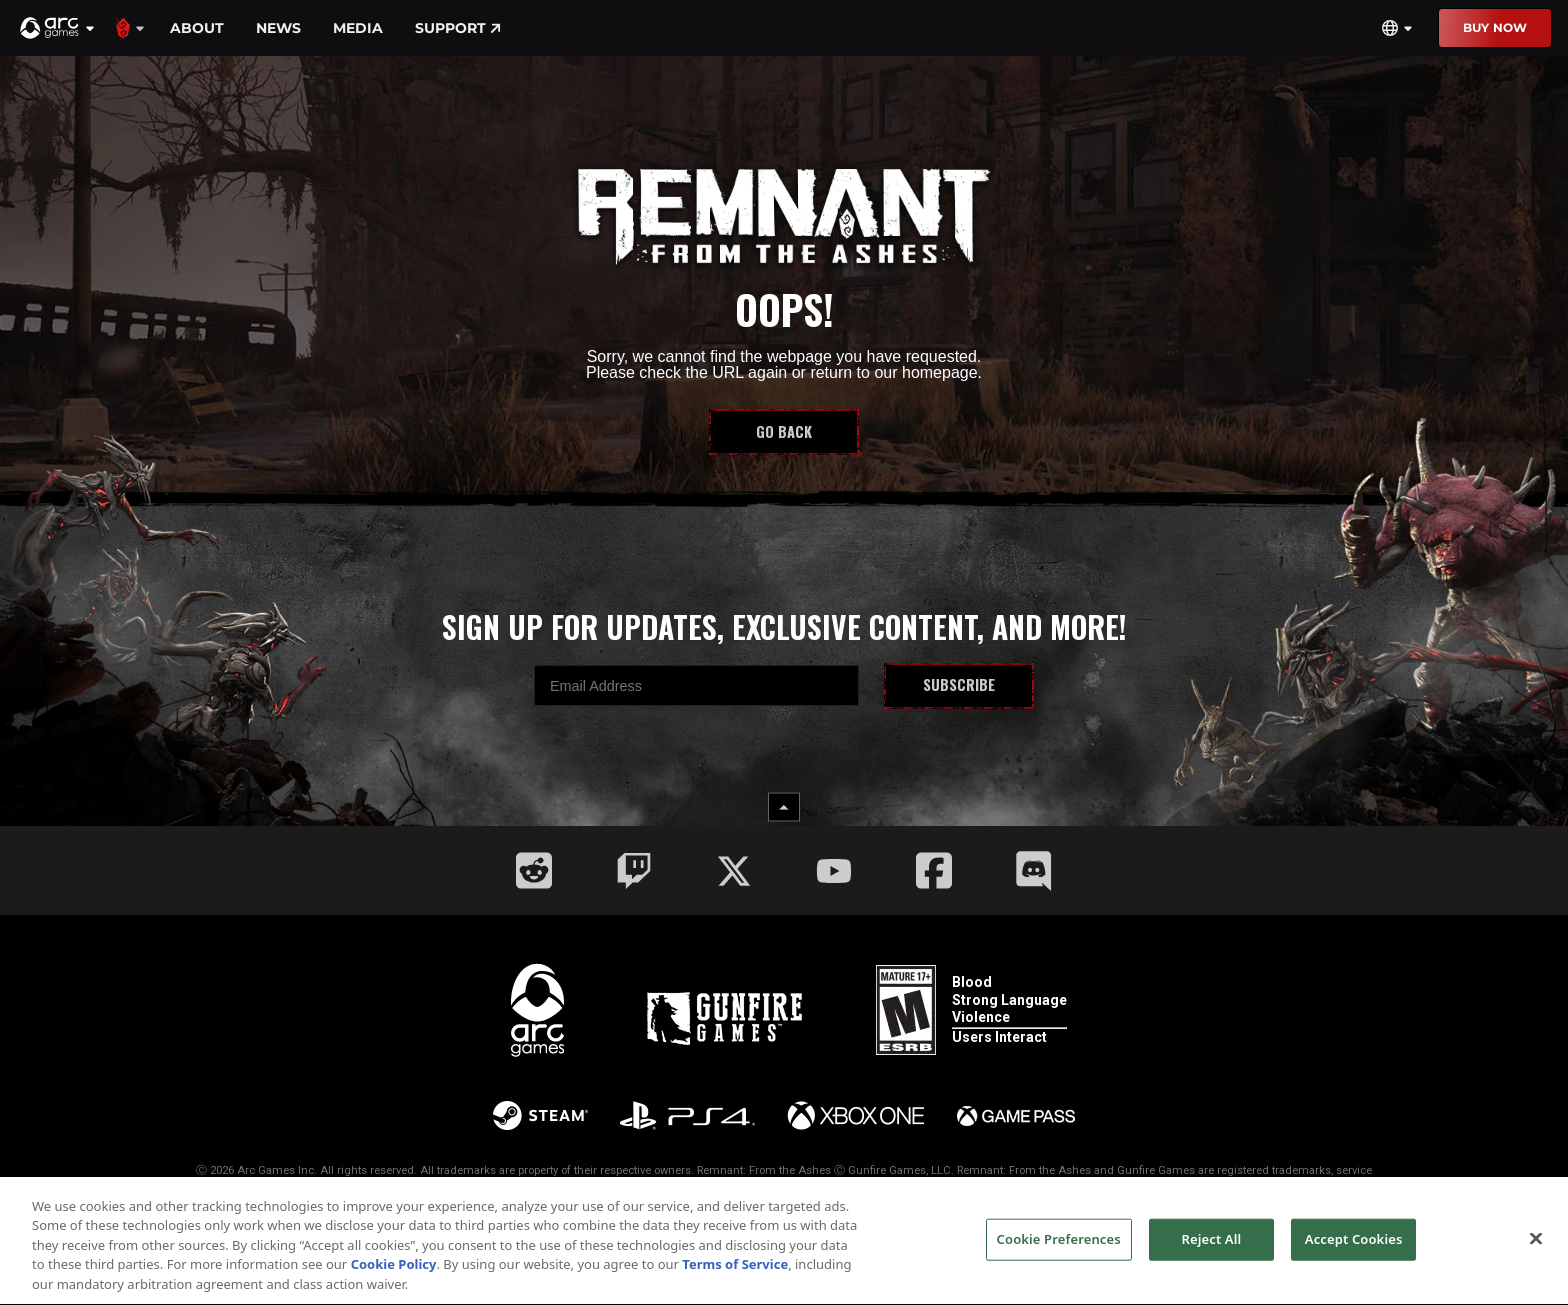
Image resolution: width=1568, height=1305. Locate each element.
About (197, 28)
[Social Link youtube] (834, 871)
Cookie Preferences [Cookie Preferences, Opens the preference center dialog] (1059, 1250)
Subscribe (959, 684)
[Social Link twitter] (734, 871)
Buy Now (1495, 27)
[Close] (1536, 1250)
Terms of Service (735, 1277)
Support (458, 28)
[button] (58, 28)
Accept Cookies (1354, 1250)
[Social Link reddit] (534, 870)
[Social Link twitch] (634, 871)
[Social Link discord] (1034, 870)
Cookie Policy (394, 1277)
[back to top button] (784, 807)
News (278, 28)
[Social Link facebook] (934, 870)
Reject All (1212, 1250)
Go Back (784, 431)
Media (358, 28)
